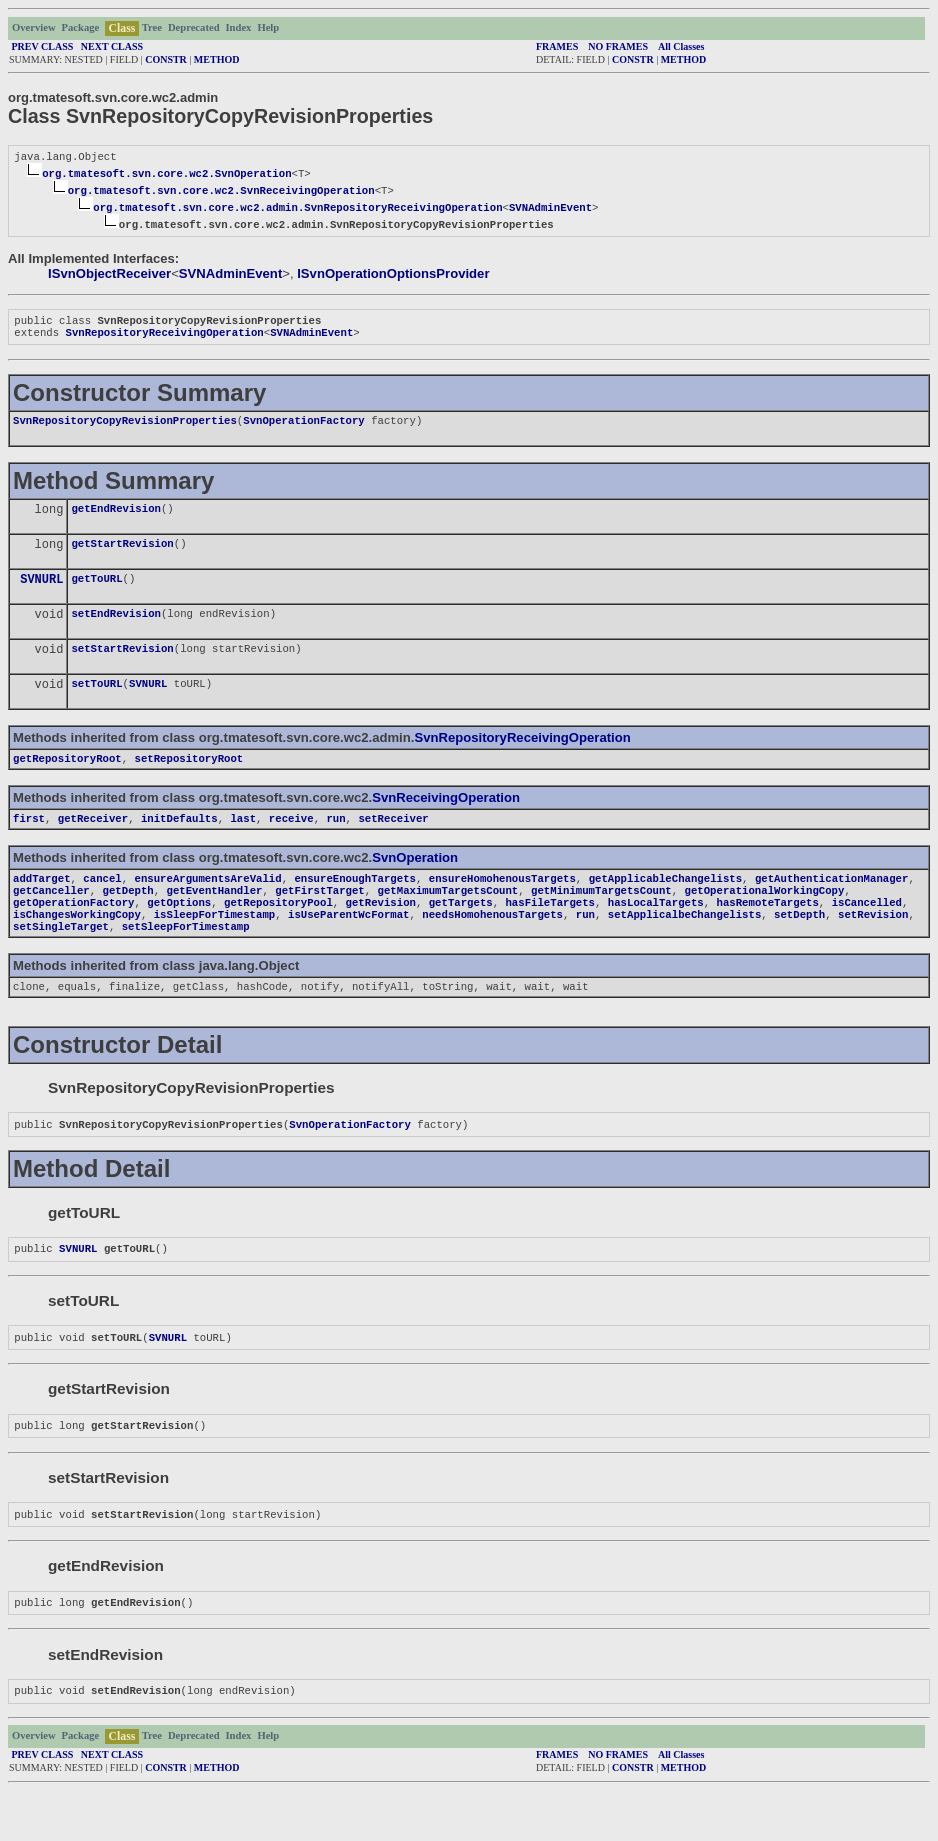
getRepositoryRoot (67, 780)
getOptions (179, 932)
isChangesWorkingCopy (77, 946)
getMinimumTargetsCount (601, 918)
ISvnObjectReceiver (109, 275)
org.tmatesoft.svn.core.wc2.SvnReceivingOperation (221, 192)
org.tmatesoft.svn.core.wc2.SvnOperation (166, 175)
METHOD (217, 59)
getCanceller (51, 918)
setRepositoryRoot (189, 780)
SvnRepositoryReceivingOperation (164, 338)
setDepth (799, 946)
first (29, 842)
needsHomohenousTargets (492, 946)
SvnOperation (415, 881)
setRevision (873, 946)
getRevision (381, 932)
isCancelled (867, 932)
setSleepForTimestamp (186, 960)
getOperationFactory (73, 932)
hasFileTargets (550, 932)
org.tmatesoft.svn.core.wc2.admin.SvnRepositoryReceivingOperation (297, 209)
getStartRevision (122, 555)
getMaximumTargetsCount (448, 918)
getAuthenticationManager (831, 904)
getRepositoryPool (278, 932)
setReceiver (393, 842)
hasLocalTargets (656, 932)
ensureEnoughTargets (354, 904)
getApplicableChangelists (665, 904)
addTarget (42, 904)
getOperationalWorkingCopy (764, 918)
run (335, 842)
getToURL (96, 592)
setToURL (96, 703)
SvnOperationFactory (303, 428)
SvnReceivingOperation (446, 819)
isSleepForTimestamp (214, 946)
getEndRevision (116, 518)
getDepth (128, 918)
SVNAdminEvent (550, 209)
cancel (102, 904)
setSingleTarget (61, 960)
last (243, 842)
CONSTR (166, 59)
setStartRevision (122, 666)
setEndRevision (116, 629)
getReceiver (93, 842)
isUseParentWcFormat (348, 946)
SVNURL (41, 593)
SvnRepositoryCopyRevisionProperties (125, 428)
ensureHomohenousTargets (502, 904)
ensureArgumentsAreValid (208, 904)
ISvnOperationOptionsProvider (393, 275)
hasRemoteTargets (767, 932)
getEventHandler (214, 918)
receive (291, 842)
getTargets (461, 932)
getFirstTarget (320, 918)
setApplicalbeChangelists (684, 946)
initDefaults (179, 842)
